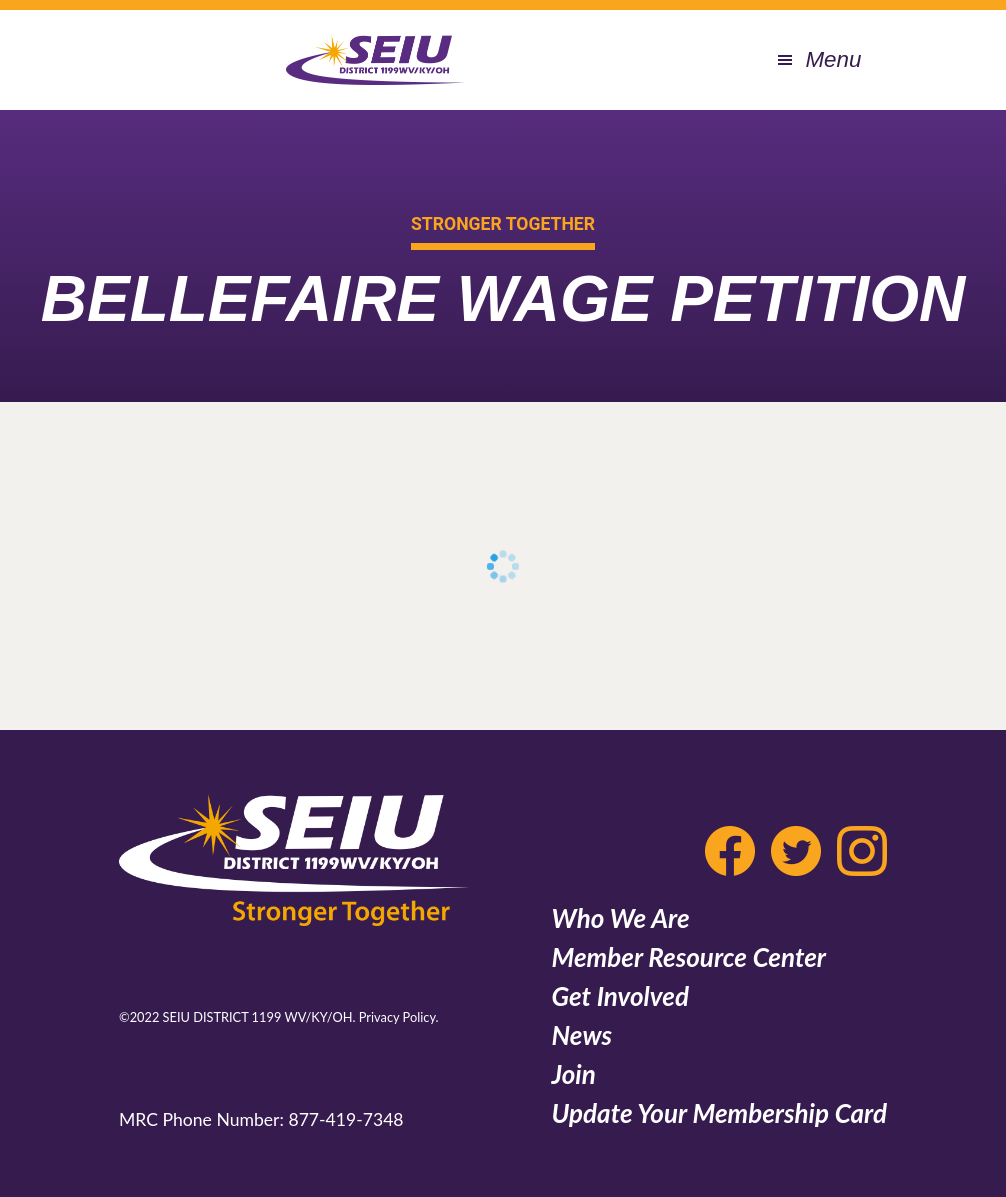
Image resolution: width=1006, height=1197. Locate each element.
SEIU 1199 (375, 60)
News (581, 1035)
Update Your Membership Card (719, 1113)
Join (573, 1074)
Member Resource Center (688, 957)
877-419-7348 (345, 1119)
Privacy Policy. (399, 1017)
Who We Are (620, 918)
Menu (833, 59)
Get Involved (619, 996)
